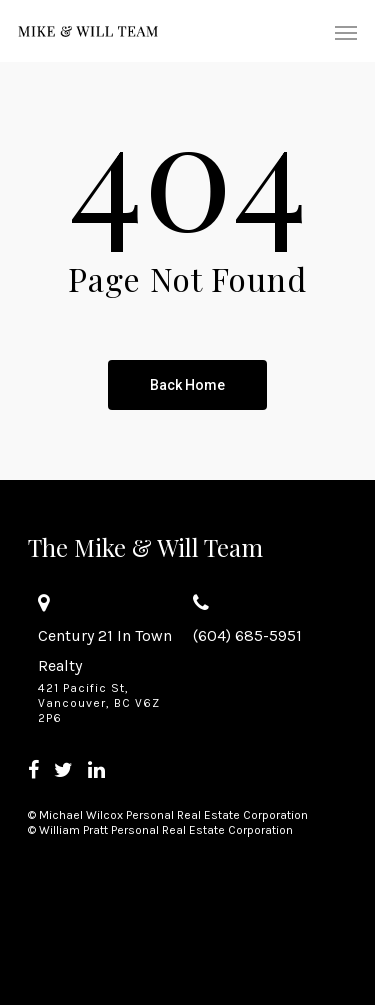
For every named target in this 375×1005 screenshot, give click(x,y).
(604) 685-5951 (247, 635)
